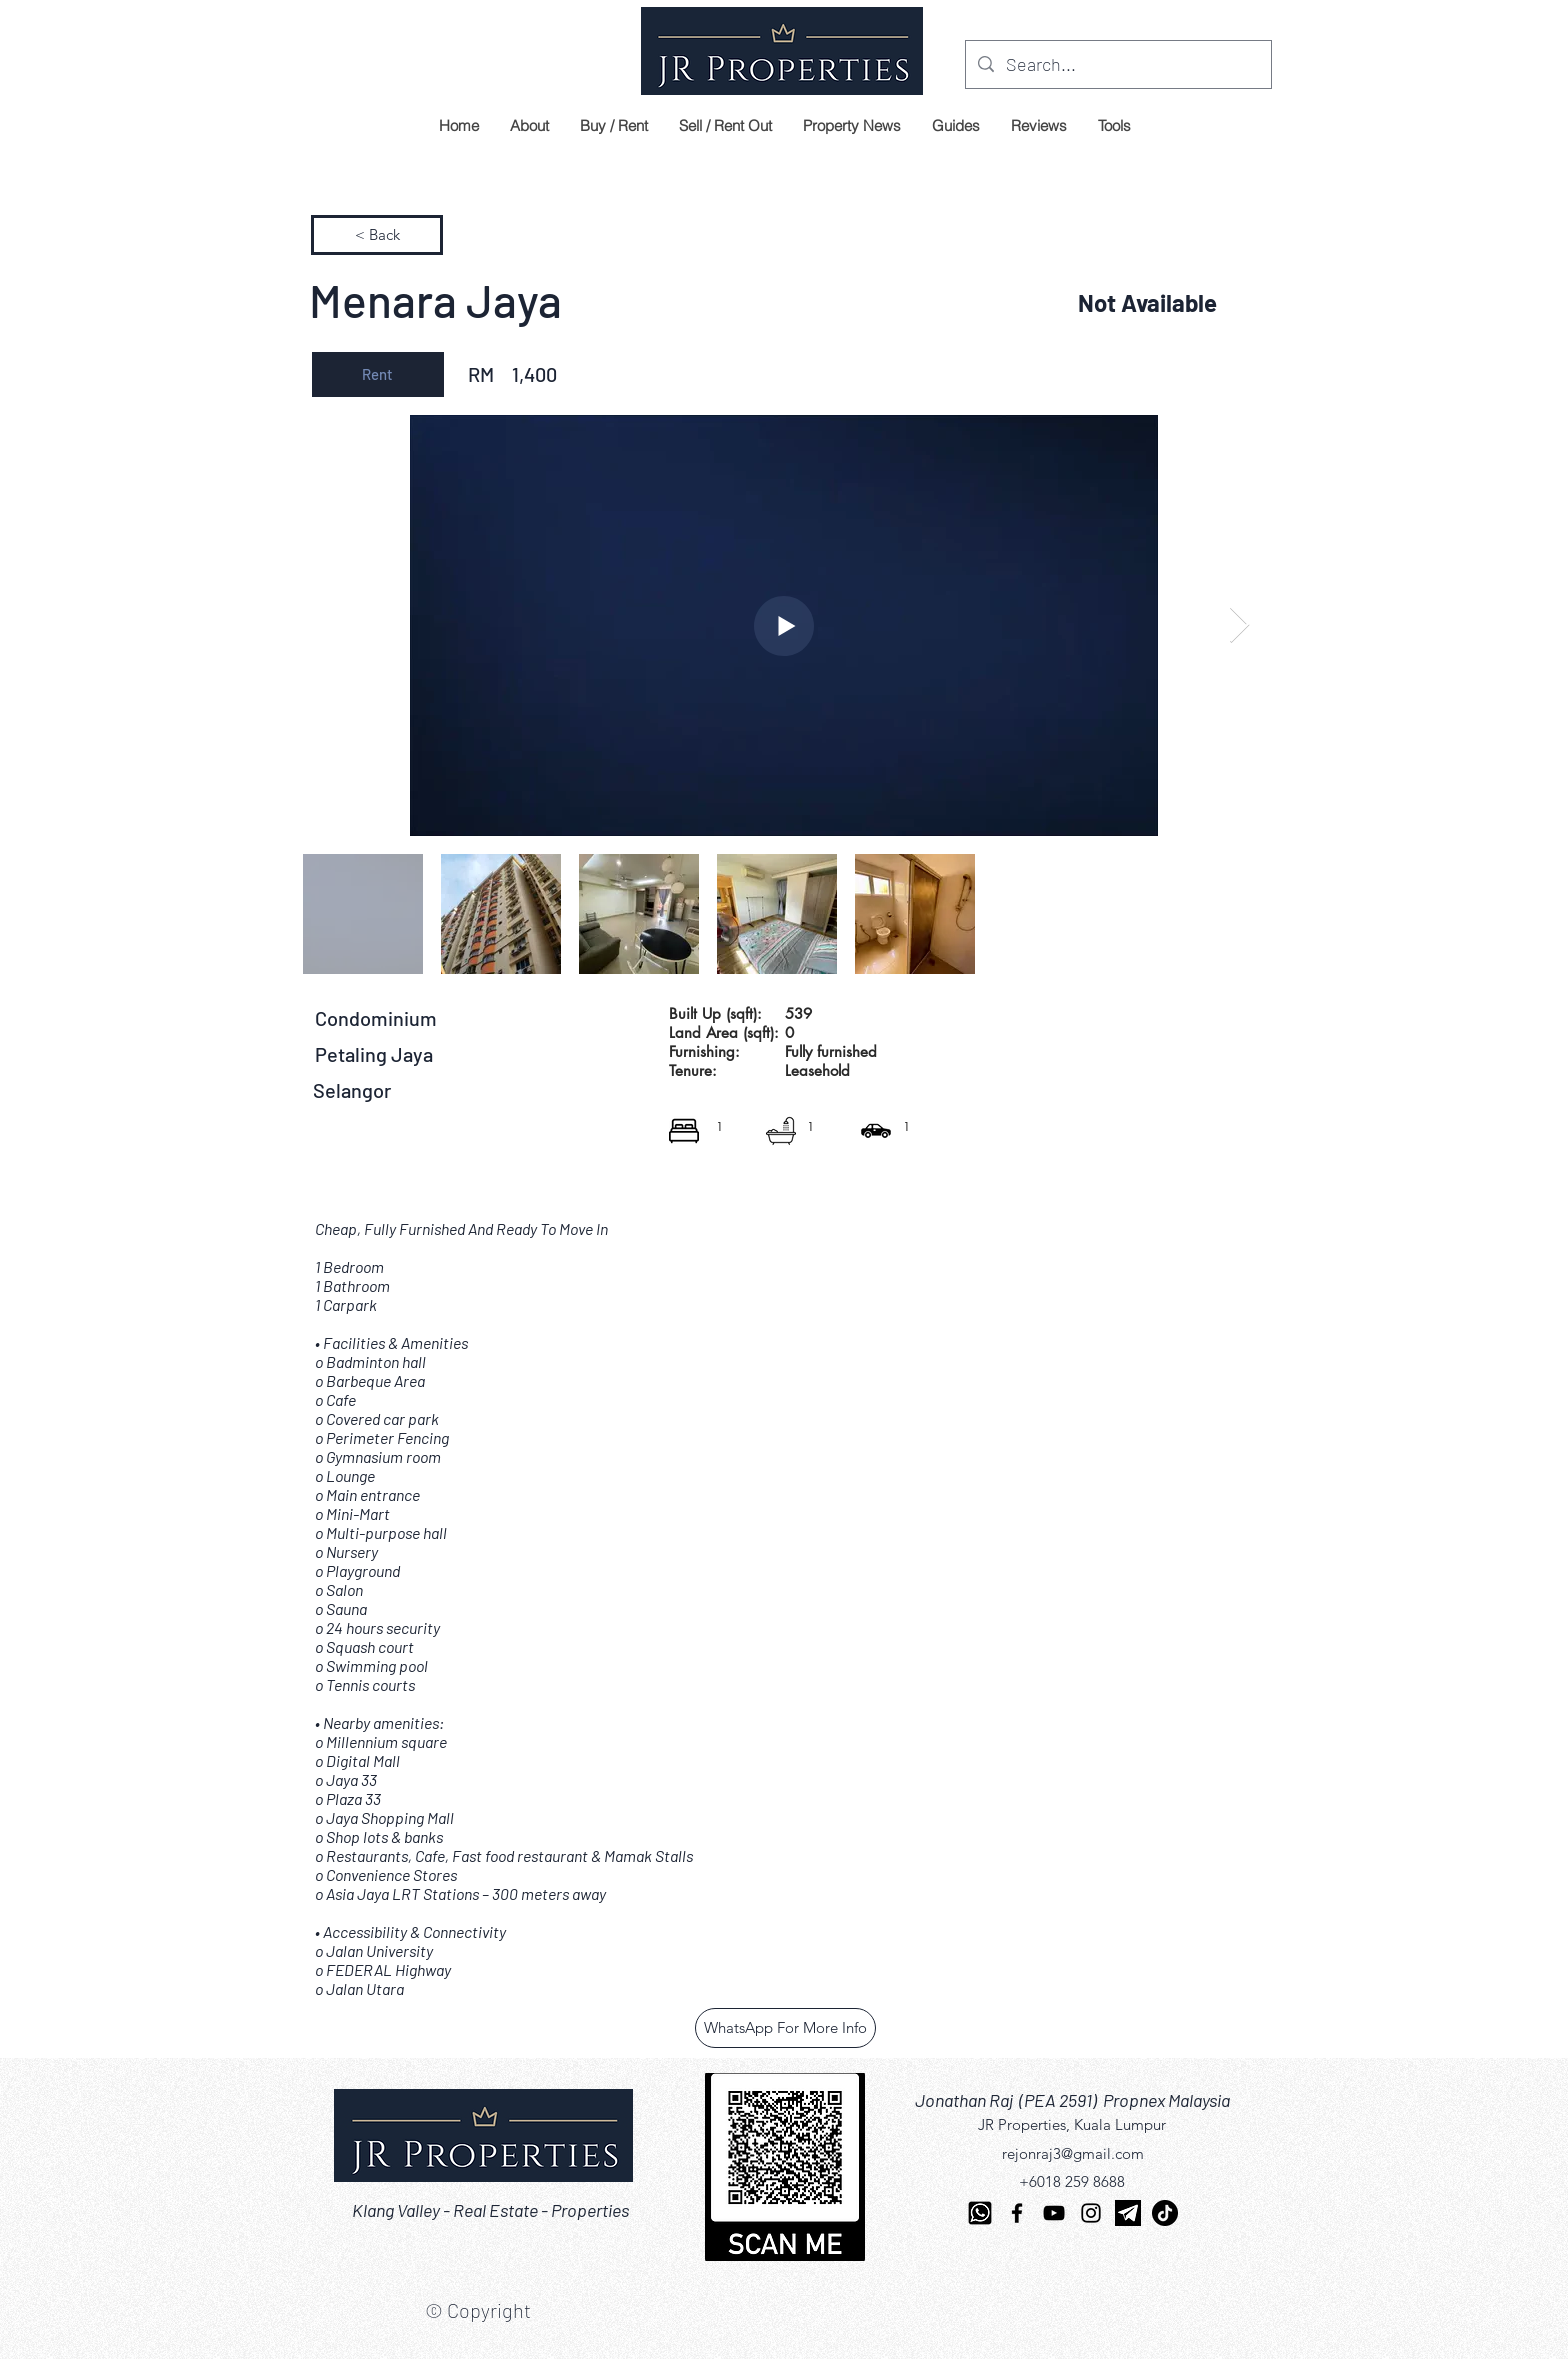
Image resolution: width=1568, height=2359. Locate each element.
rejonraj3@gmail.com (1073, 2153)
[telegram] (1128, 2213)
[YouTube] (1054, 2213)
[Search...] (1117, 65)
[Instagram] (1091, 2213)
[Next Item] (1239, 625)
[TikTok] (1165, 2213)
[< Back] (377, 235)
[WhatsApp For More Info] (785, 2028)
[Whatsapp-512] (980, 2213)
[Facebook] (1017, 2213)
